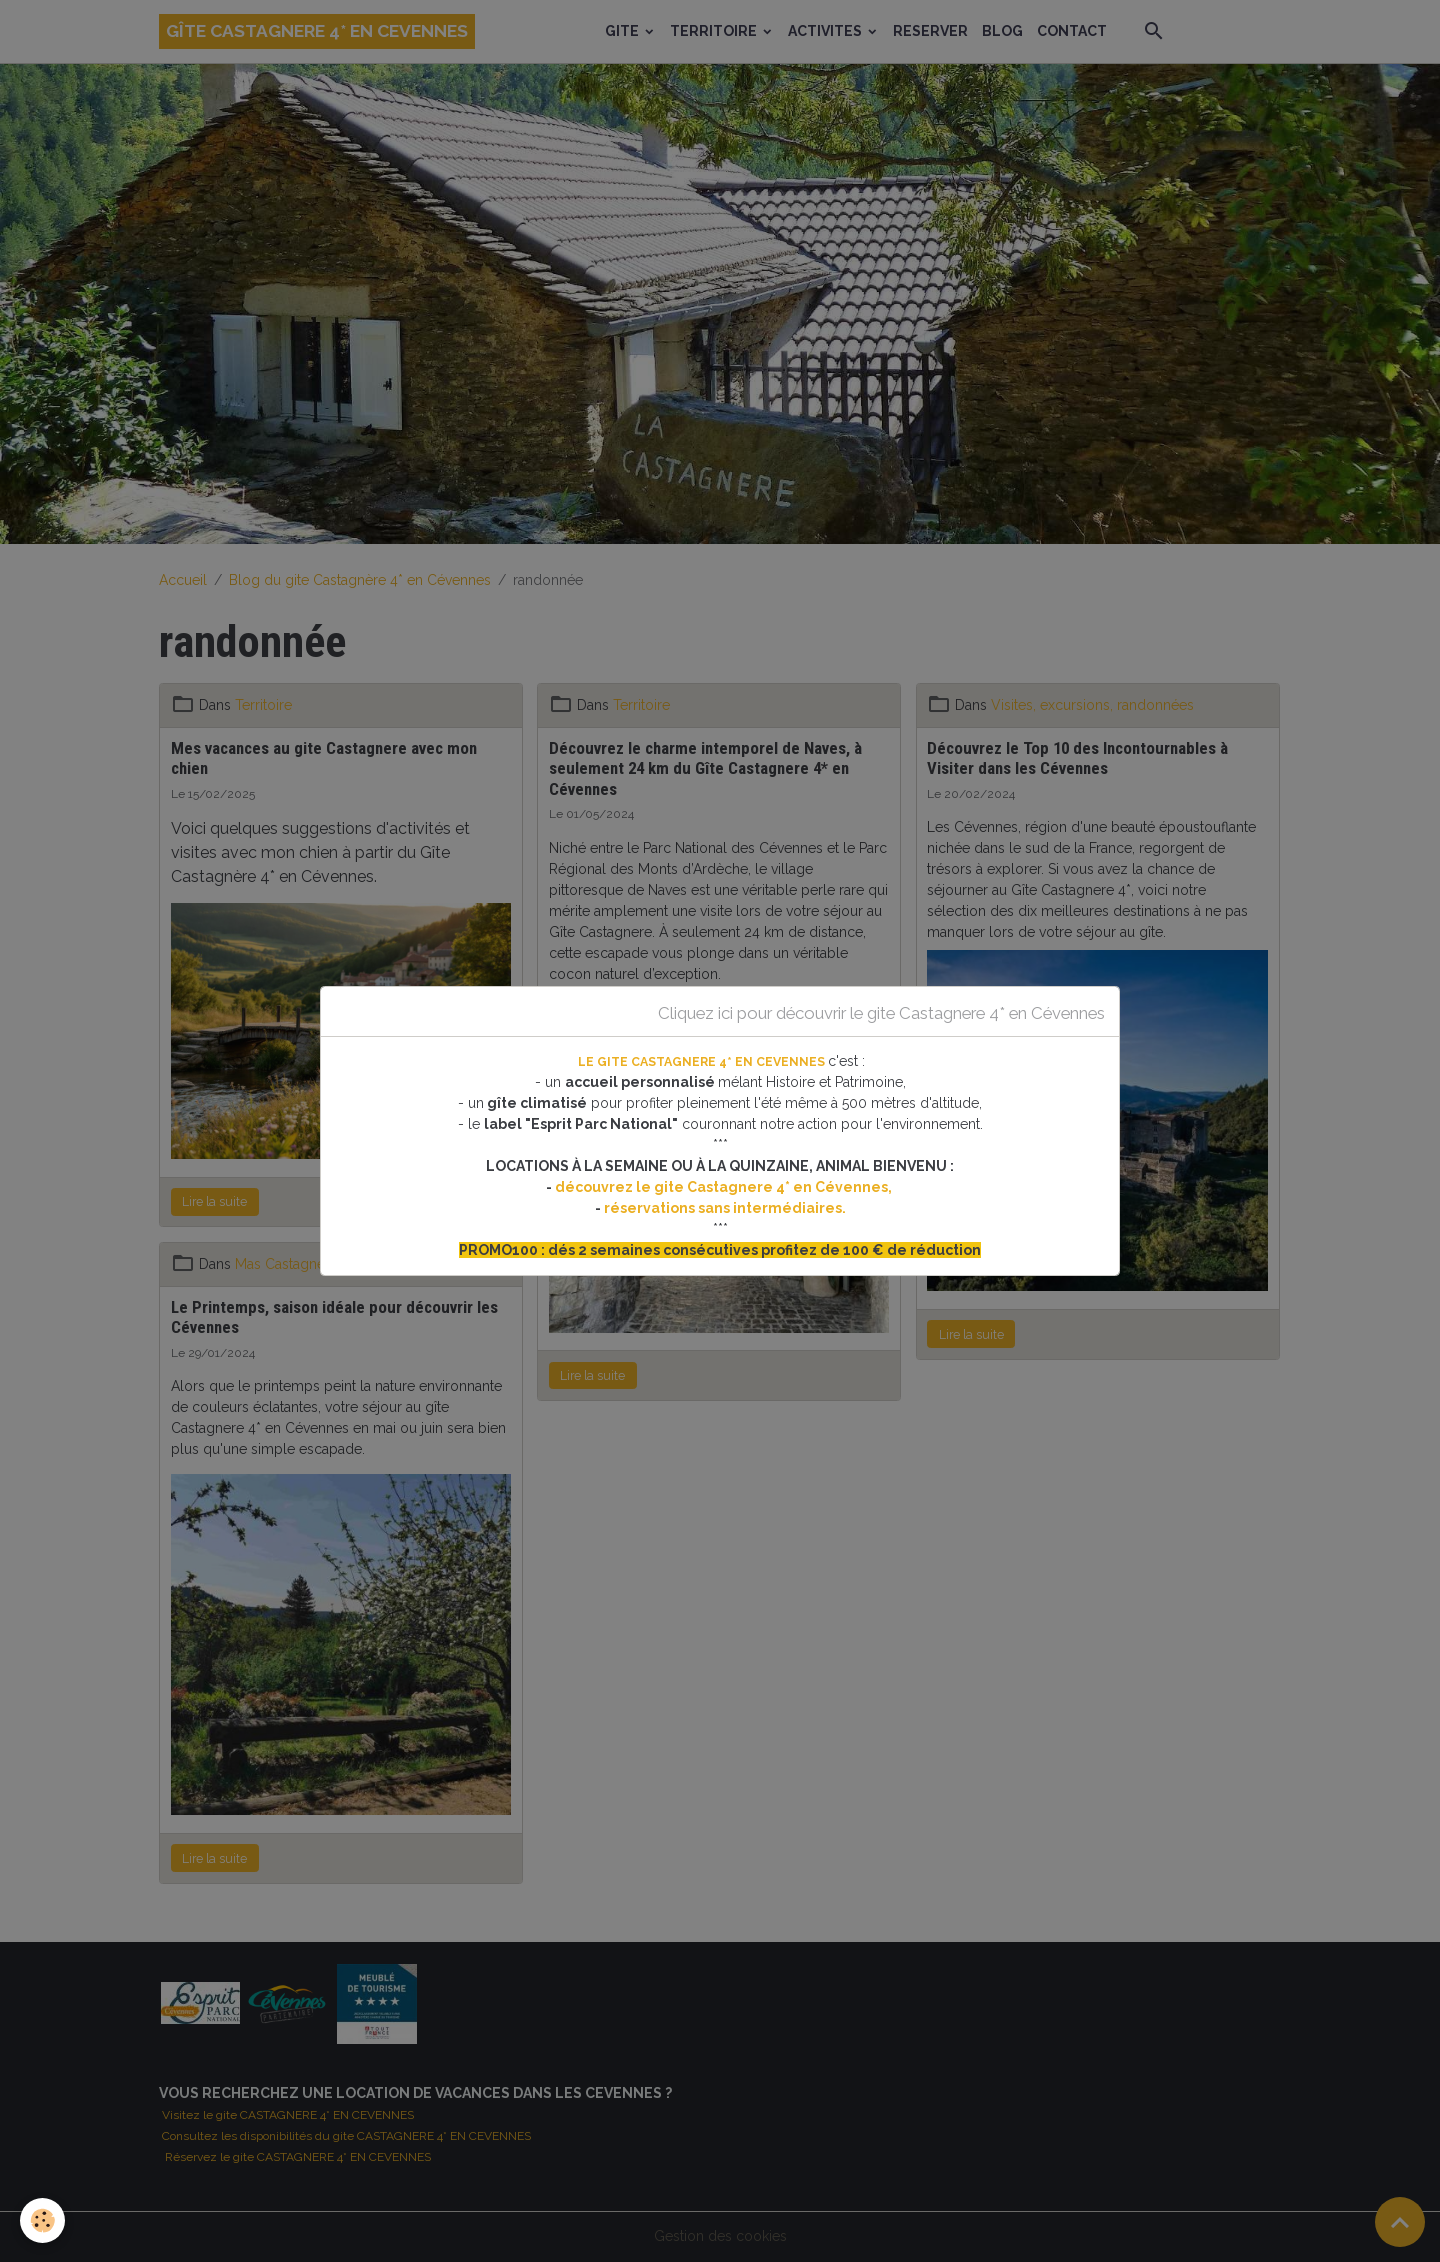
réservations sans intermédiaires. (725, 1208)
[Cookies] (42, 2220)
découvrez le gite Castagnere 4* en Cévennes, (725, 1187)
